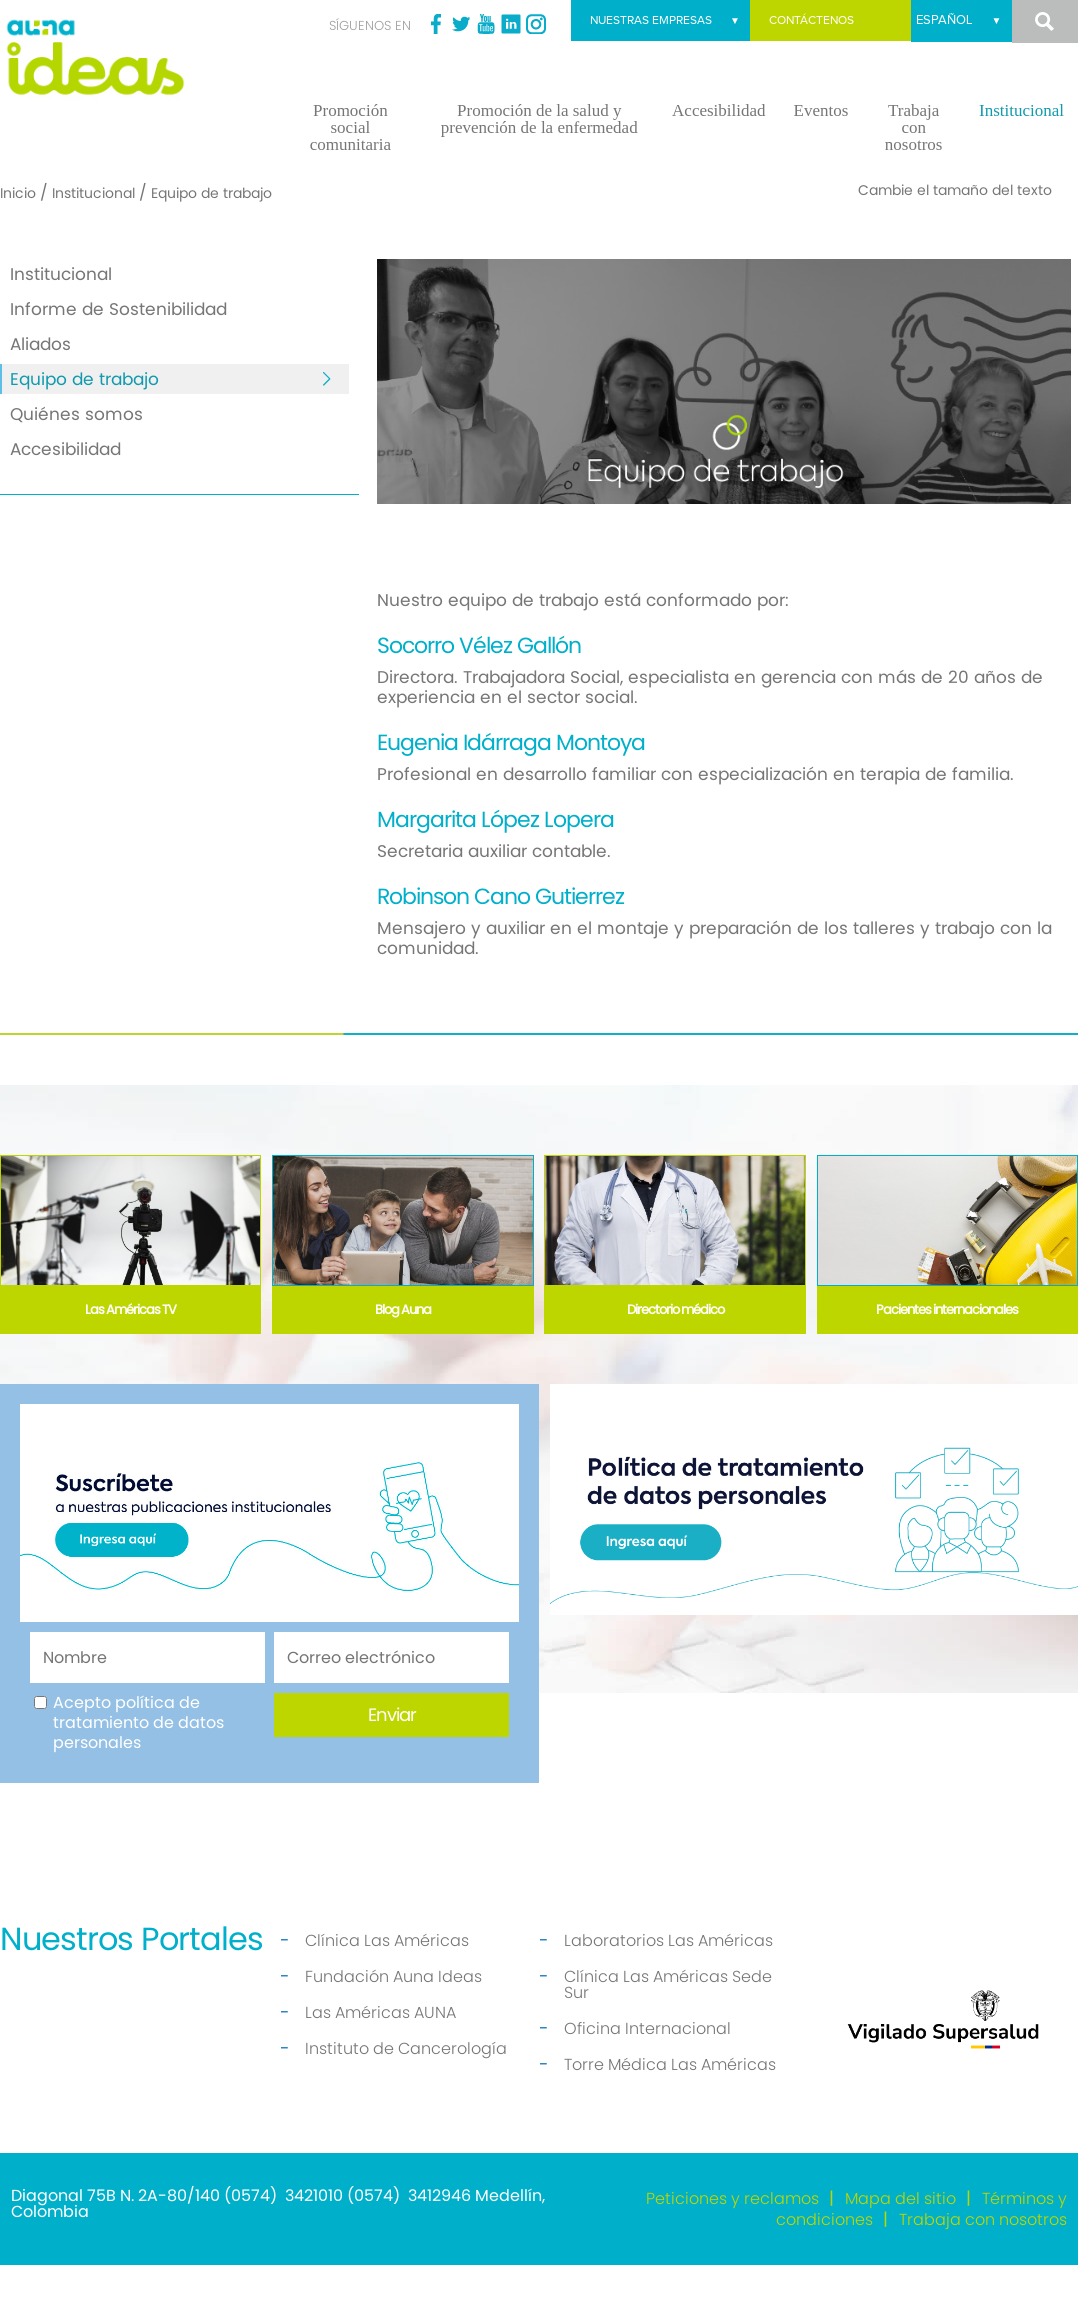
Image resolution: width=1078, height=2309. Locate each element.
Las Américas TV (130, 1353)
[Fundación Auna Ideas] (135, 58)
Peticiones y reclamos (732, 2242)
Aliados (40, 388)
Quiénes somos (76, 458)
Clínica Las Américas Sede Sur (668, 2028)
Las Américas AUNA (380, 2056)
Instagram (536, 24)
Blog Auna (403, 1353)
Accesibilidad (718, 154)
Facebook (436, 24)
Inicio (18, 237)
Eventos (821, 154)
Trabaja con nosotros (914, 171)
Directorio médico (675, 1353)
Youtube (486, 24)
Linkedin (511, 24)
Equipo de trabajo (84, 423)
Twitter (461, 24)
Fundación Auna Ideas (393, 2020)
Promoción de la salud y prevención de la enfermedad (539, 163)
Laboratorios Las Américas (668, 1984)
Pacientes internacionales (947, 1353)
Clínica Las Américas (387, 1984)
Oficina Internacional (647, 2072)
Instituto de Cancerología (406, 2092)
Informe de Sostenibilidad (118, 353)
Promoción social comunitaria (350, 171)
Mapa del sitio (900, 2242)
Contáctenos (804, 21)
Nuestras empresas (905, 64)
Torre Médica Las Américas (670, 2108)
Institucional (1021, 154)
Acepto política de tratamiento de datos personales (138, 1767)
